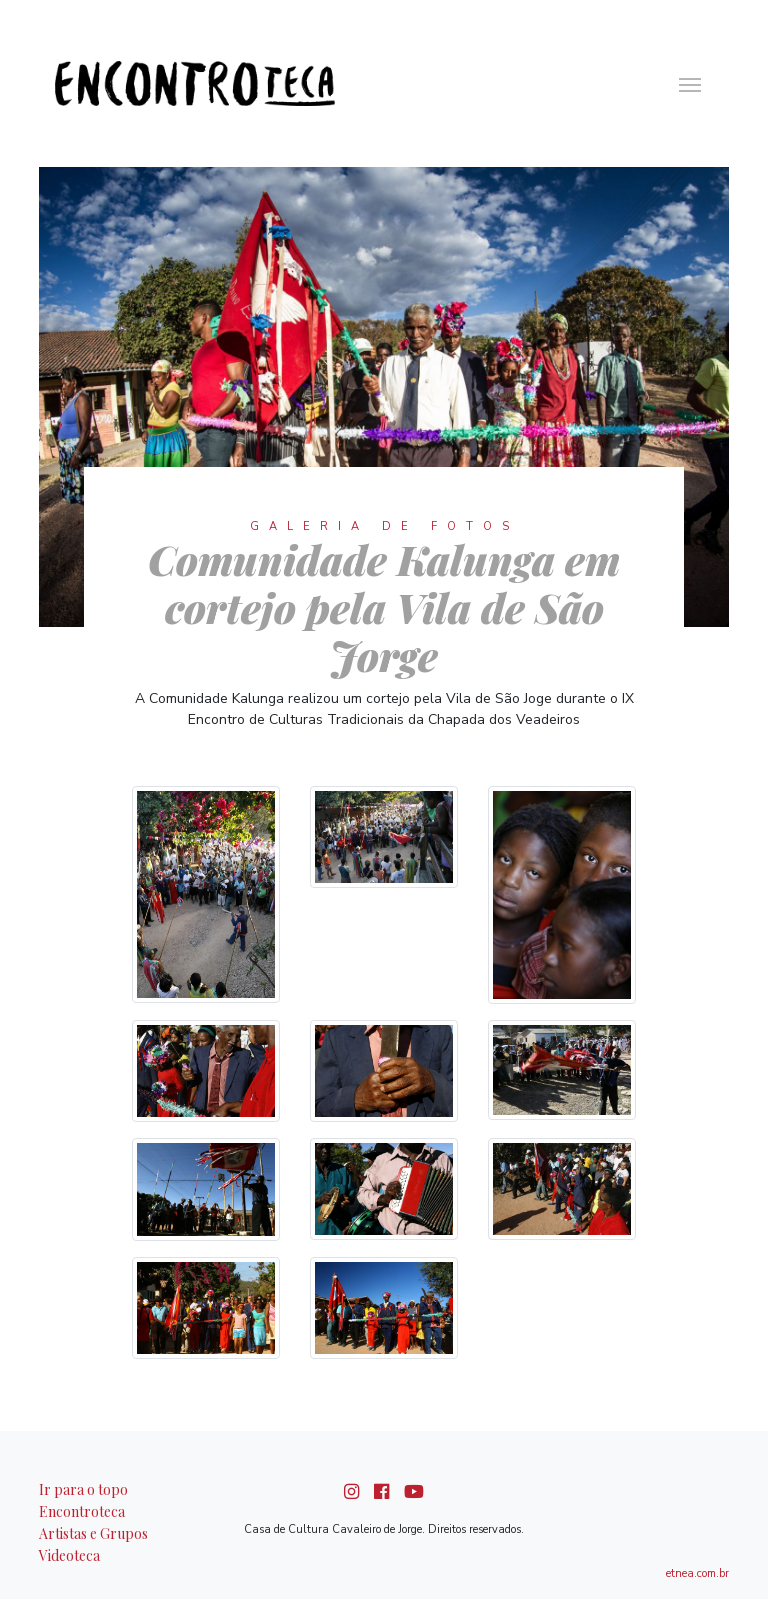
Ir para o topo (83, 1489)
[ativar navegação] (690, 83)
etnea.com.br (697, 1573)
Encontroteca (82, 1511)
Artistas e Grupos (93, 1533)
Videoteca (69, 1555)
